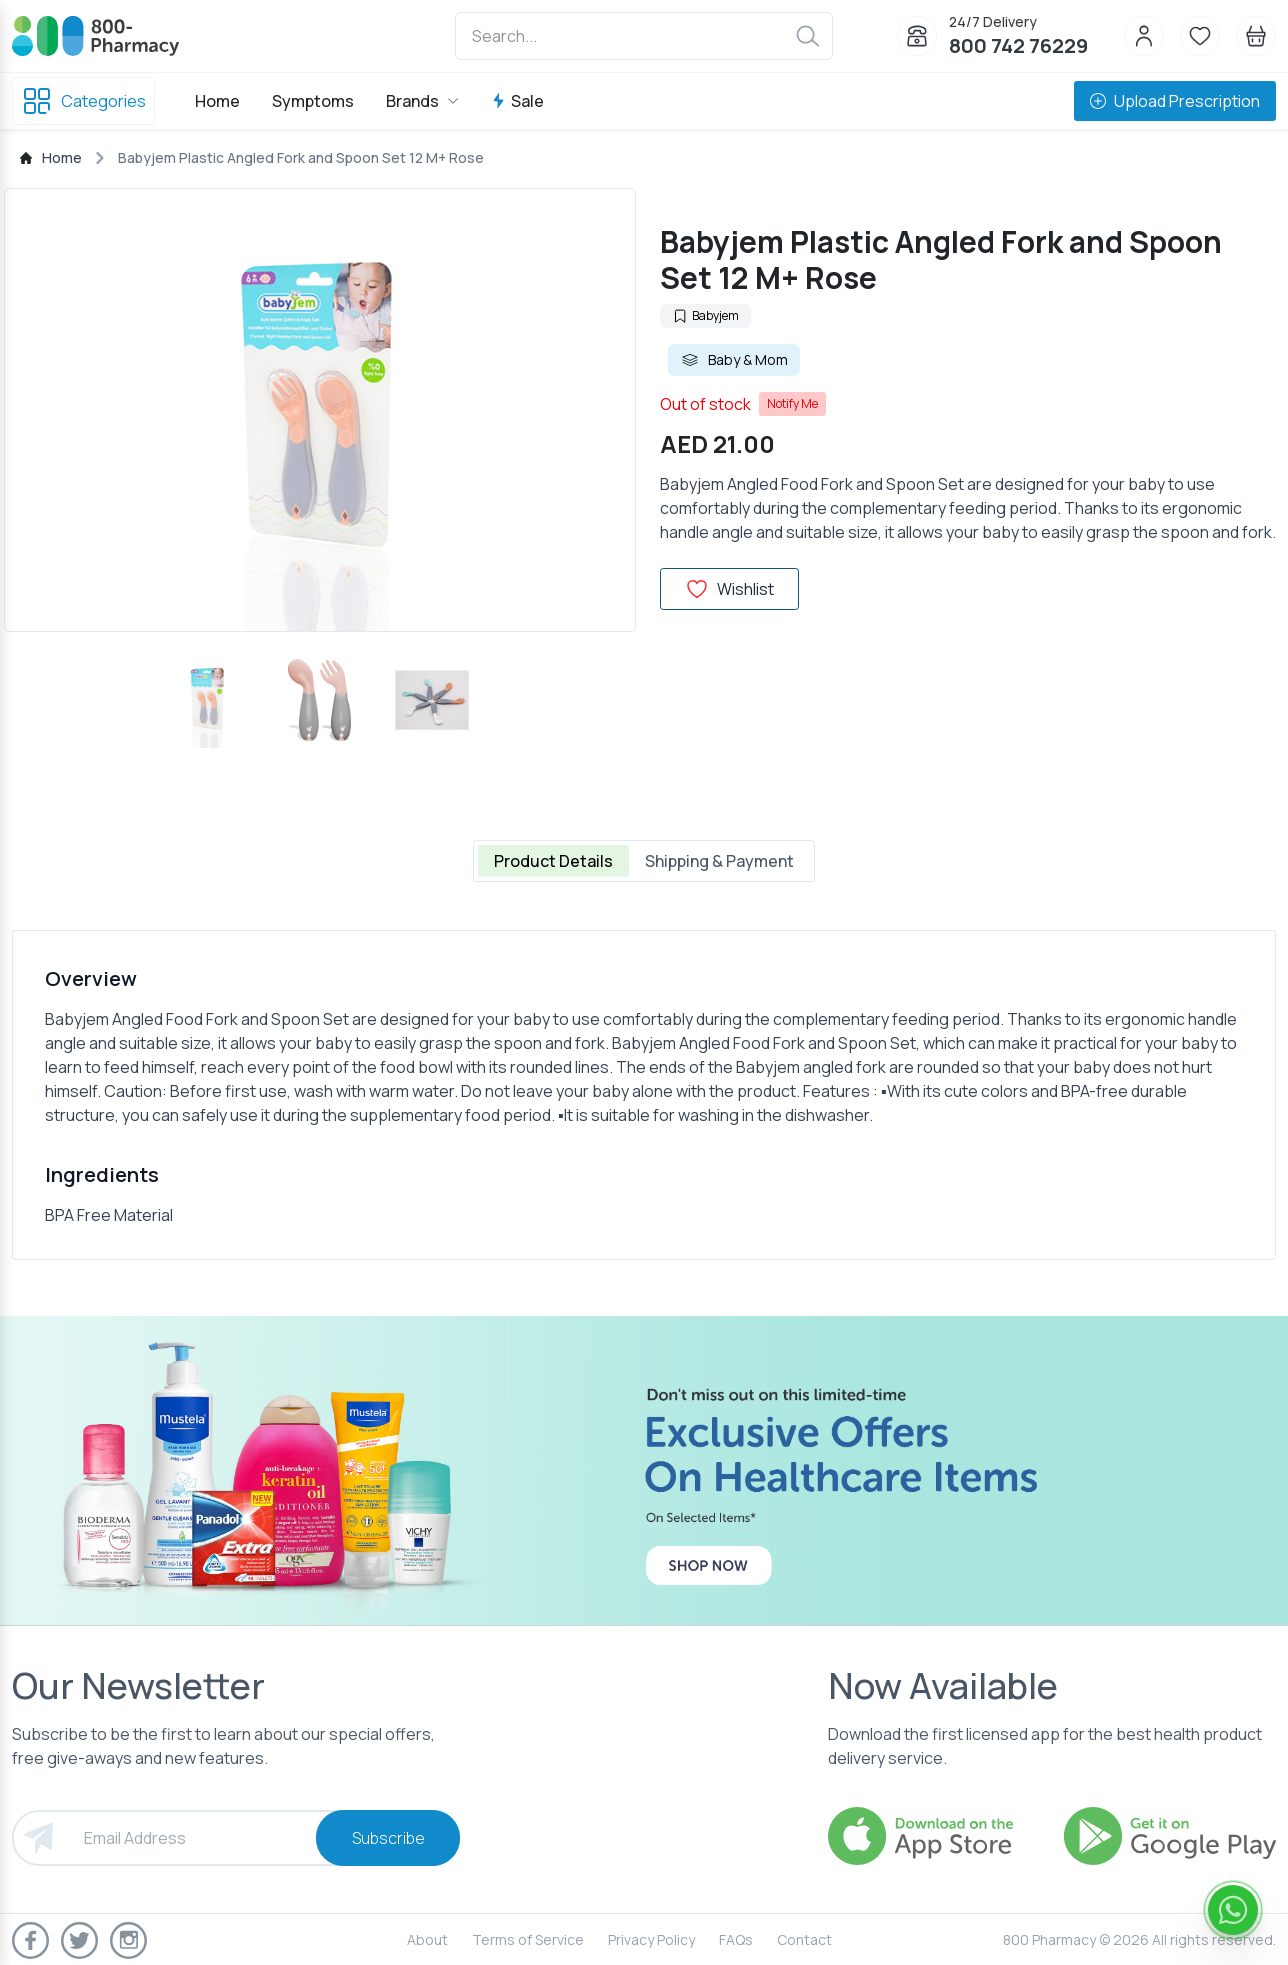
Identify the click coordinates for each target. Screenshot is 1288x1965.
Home (217, 101)
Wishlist (729, 589)
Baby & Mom (734, 360)
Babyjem (705, 315)
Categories (83, 101)
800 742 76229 (1018, 45)
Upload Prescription (1175, 101)
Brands (422, 101)
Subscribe (388, 1838)
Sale (517, 101)
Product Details (553, 861)
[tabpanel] (644, 1095)
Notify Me (792, 403)
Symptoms (313, 101)
